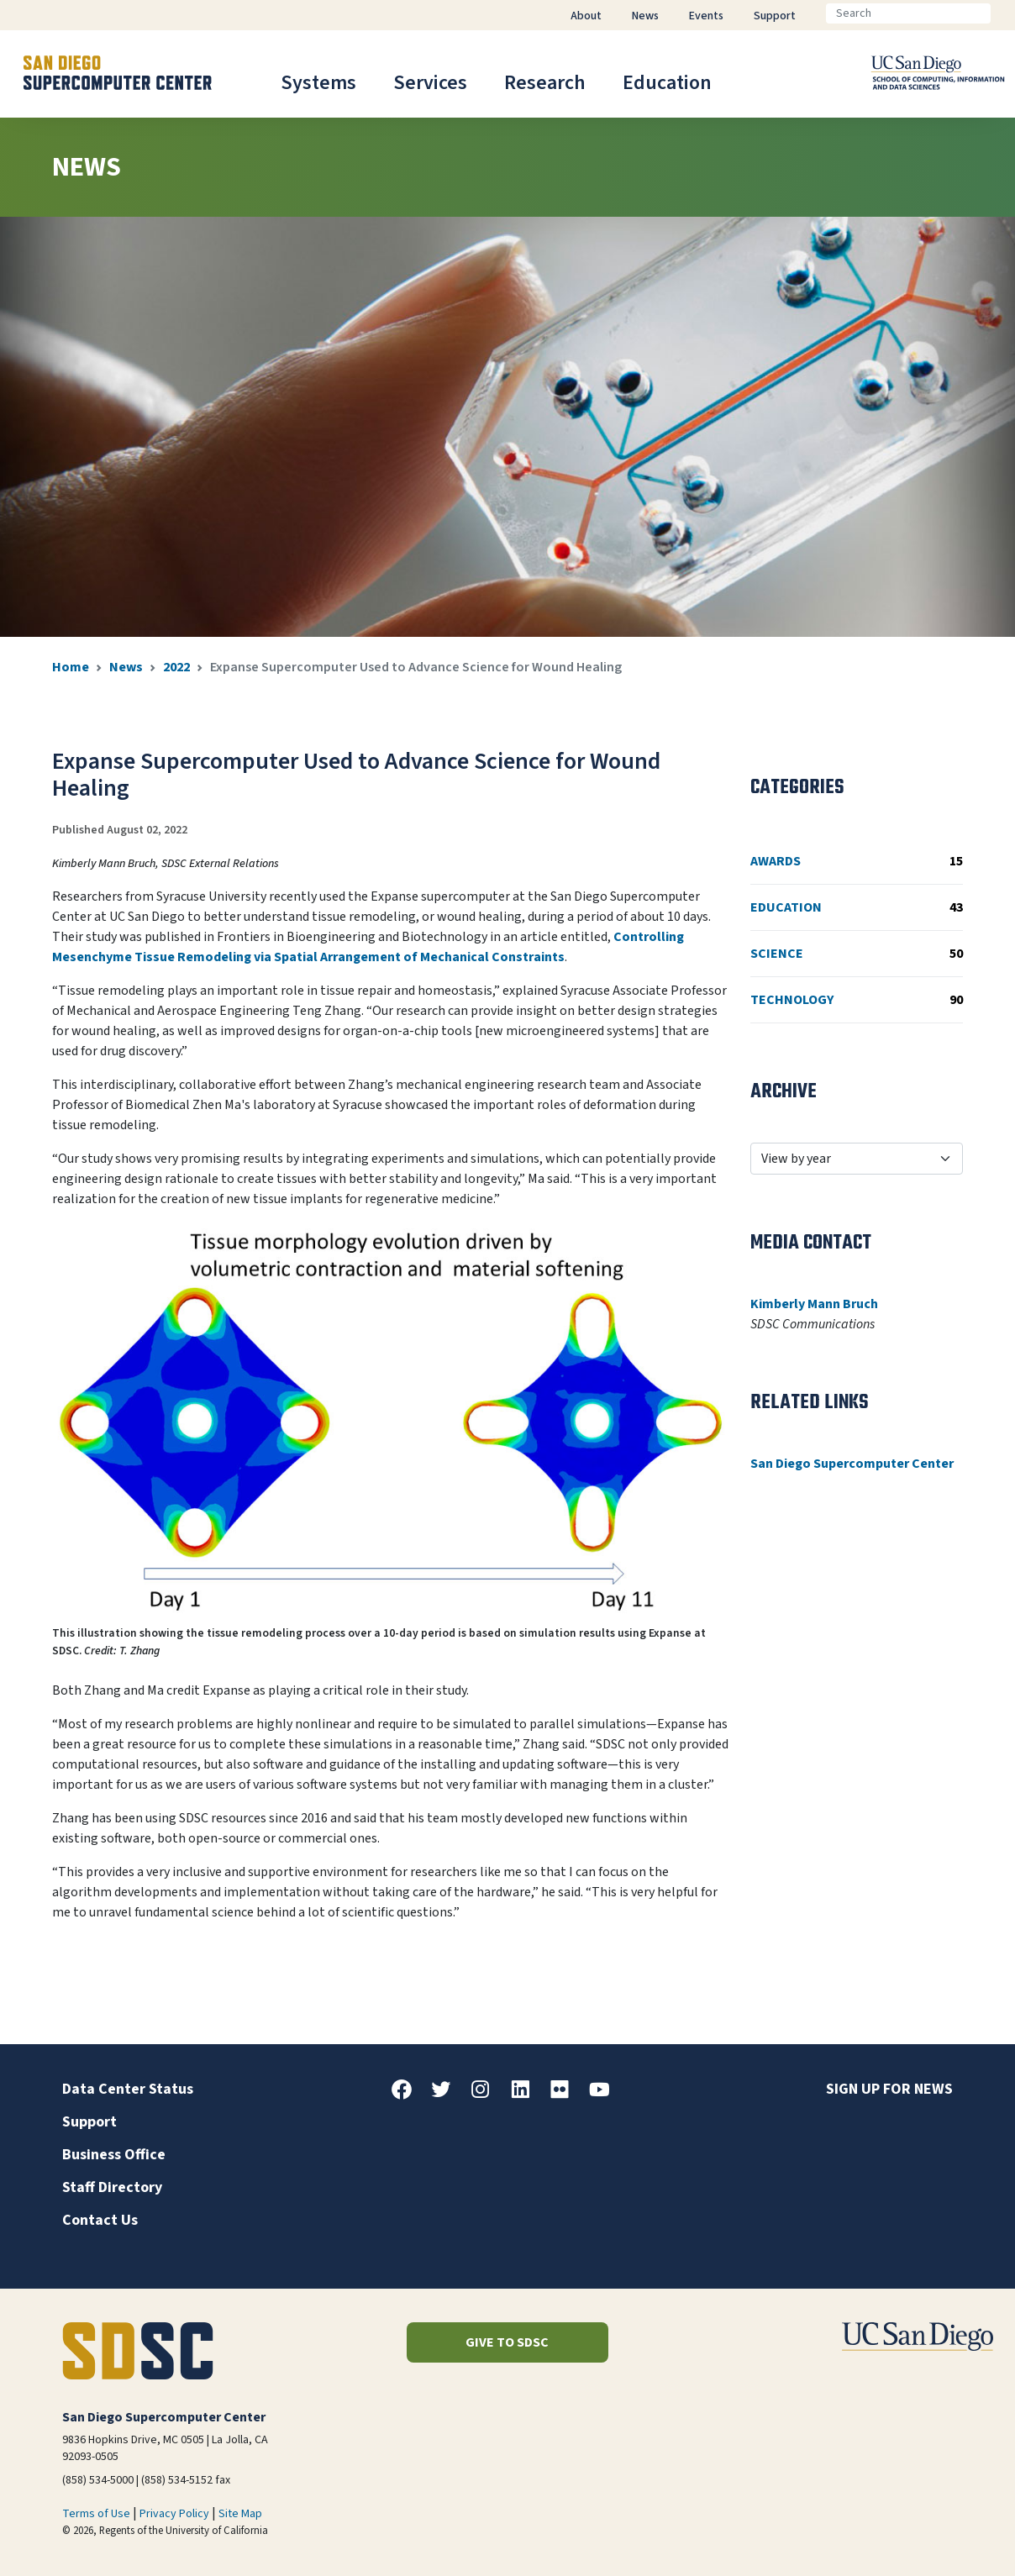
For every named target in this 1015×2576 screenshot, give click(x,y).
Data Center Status (127, 2089)
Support (89, 2121)
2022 (176, 667)
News (126, 667)
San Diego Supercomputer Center (852, 1463)
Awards (856, 861)
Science (856, 954)
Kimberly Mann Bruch (814, 1304)
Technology (856, 1000)
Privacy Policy (174, 2513)
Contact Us (100, 2220)
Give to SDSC (507, 2342)
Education (667, 82)
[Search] (908, 13)
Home (70, 667)
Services (430, 82)
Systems (318, 82)
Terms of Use (96, 2513)
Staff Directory (112, 2187)
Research (545, 82)
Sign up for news (889, 2089)
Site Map (240, 2513)
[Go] (1004, 13)
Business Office (114, 2154)
